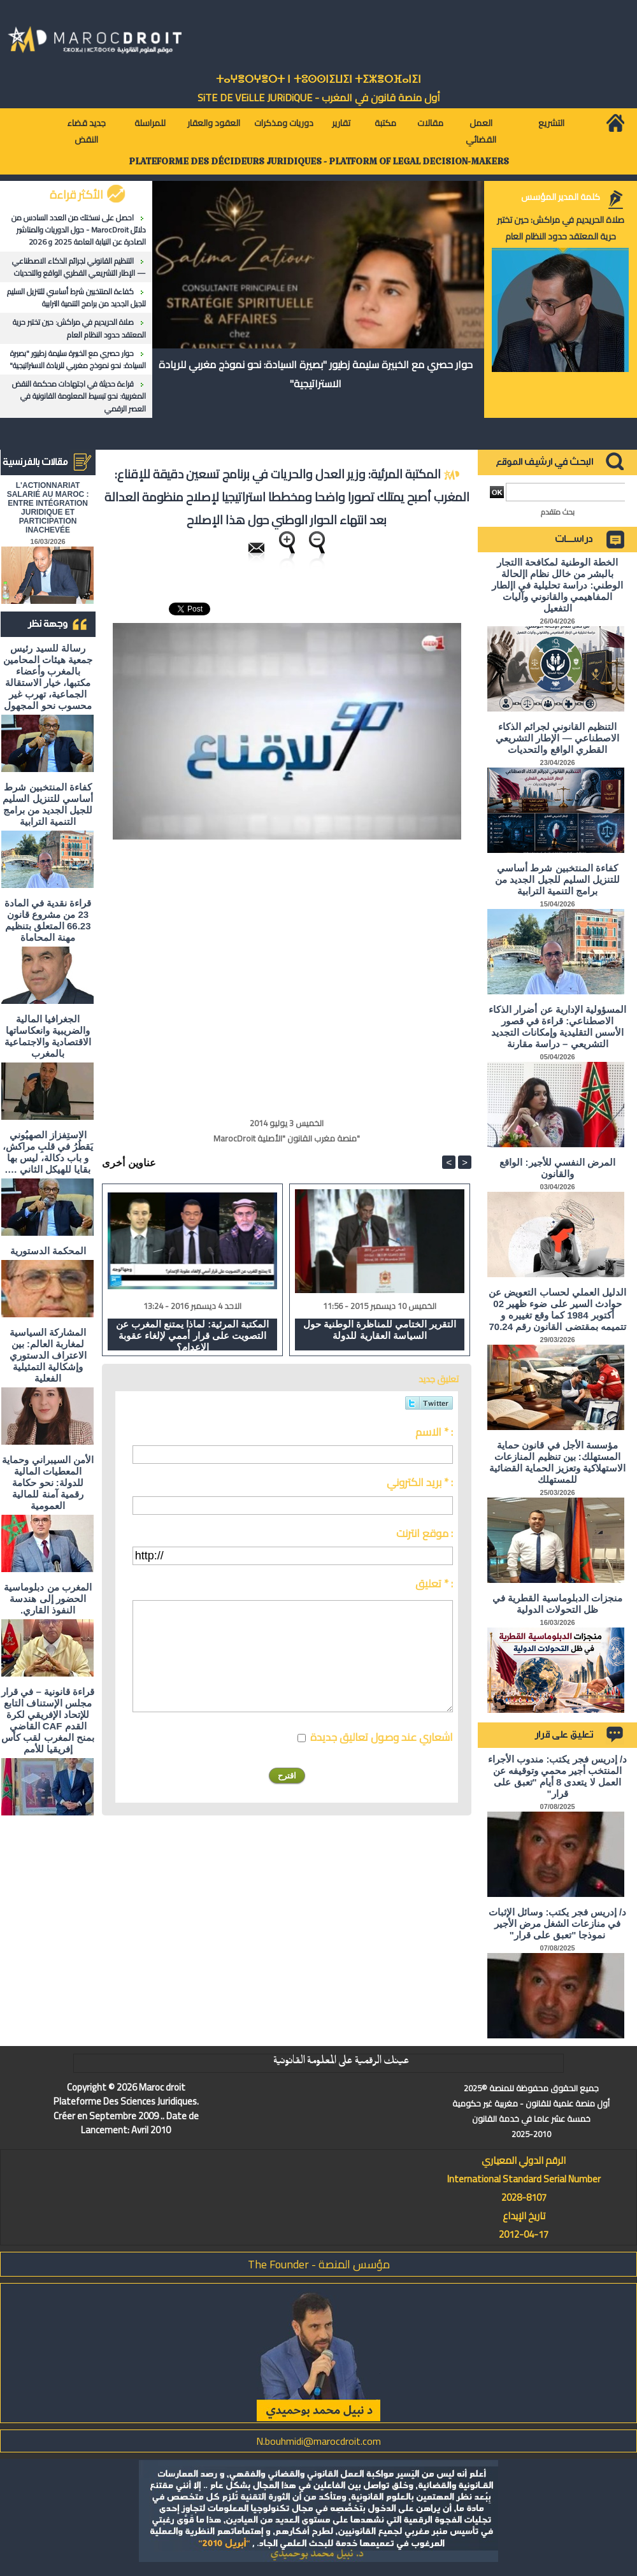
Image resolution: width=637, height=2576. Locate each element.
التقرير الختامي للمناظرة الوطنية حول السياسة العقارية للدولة (380, 1330)
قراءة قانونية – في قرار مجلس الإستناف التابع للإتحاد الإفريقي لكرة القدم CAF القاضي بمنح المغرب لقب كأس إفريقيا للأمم (47, 1720)
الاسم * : (434, 1432)
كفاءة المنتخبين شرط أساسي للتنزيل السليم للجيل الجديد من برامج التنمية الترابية (76, 297)
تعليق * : (434, 1583)
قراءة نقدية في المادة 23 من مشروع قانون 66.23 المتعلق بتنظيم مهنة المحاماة (48, 920)
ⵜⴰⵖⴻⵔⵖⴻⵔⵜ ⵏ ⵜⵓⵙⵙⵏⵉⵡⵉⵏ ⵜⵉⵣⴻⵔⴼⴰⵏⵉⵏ (318, 79)
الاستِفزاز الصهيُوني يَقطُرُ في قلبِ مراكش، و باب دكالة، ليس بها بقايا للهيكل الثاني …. (48, 1152)
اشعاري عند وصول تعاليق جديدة (381, 1737)
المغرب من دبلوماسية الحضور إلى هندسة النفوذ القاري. (47, 1598)
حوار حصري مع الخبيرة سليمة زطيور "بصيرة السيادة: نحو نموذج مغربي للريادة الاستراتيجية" (78, 359)
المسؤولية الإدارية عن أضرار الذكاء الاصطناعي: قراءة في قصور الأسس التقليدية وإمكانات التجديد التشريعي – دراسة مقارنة (557, 1026)
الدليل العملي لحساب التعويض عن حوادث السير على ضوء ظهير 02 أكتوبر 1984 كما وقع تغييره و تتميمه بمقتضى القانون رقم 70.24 (557, 1309)
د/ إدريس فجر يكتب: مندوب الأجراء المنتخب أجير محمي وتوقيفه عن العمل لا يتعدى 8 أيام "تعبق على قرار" (557, 1776)
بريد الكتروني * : (420, 1482)
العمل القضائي (481, 131)
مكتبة (385, 123)
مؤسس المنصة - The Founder (319, 2264)
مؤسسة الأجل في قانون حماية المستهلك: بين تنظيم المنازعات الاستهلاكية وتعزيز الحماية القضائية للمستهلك (557, 1462)
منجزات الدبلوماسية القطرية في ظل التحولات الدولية (557, 1603)
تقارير (341, 123)
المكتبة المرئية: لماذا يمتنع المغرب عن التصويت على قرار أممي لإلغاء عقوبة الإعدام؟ (192, 1334)
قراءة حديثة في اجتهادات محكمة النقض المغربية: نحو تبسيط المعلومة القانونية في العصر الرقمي (79, 395)
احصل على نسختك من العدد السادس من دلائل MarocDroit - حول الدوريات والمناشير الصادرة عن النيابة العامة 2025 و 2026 (78, 229)
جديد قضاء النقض (86, 131)
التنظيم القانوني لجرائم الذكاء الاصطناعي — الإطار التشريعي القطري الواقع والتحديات (79, 267)
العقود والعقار (213, 123)
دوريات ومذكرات (283, 123)
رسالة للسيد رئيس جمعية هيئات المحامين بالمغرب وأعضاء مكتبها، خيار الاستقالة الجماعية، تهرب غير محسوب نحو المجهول (47, 677)
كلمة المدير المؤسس (560, 197)
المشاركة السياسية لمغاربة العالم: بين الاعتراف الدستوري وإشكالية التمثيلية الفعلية (48, 1355)
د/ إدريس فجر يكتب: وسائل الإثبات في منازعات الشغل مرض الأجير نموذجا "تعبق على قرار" (557, 1923)
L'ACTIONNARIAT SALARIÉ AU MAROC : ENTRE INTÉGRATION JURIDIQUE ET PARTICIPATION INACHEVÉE (48, 507)
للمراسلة (150, 123)
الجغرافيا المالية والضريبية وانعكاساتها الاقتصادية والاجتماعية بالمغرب (47, 1036)
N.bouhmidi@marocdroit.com (318, 2441)
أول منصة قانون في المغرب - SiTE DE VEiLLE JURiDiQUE (318, 97)
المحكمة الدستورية (48, 1250)
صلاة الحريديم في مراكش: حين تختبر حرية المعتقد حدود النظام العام (79, 328)
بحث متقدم (558, 511)
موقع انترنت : (424, 1533)
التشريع (551, 123)
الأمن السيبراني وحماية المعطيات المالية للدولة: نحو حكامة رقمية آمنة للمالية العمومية (47, 1482)
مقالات (430, 123)
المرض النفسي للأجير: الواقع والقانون (557, 1168)
